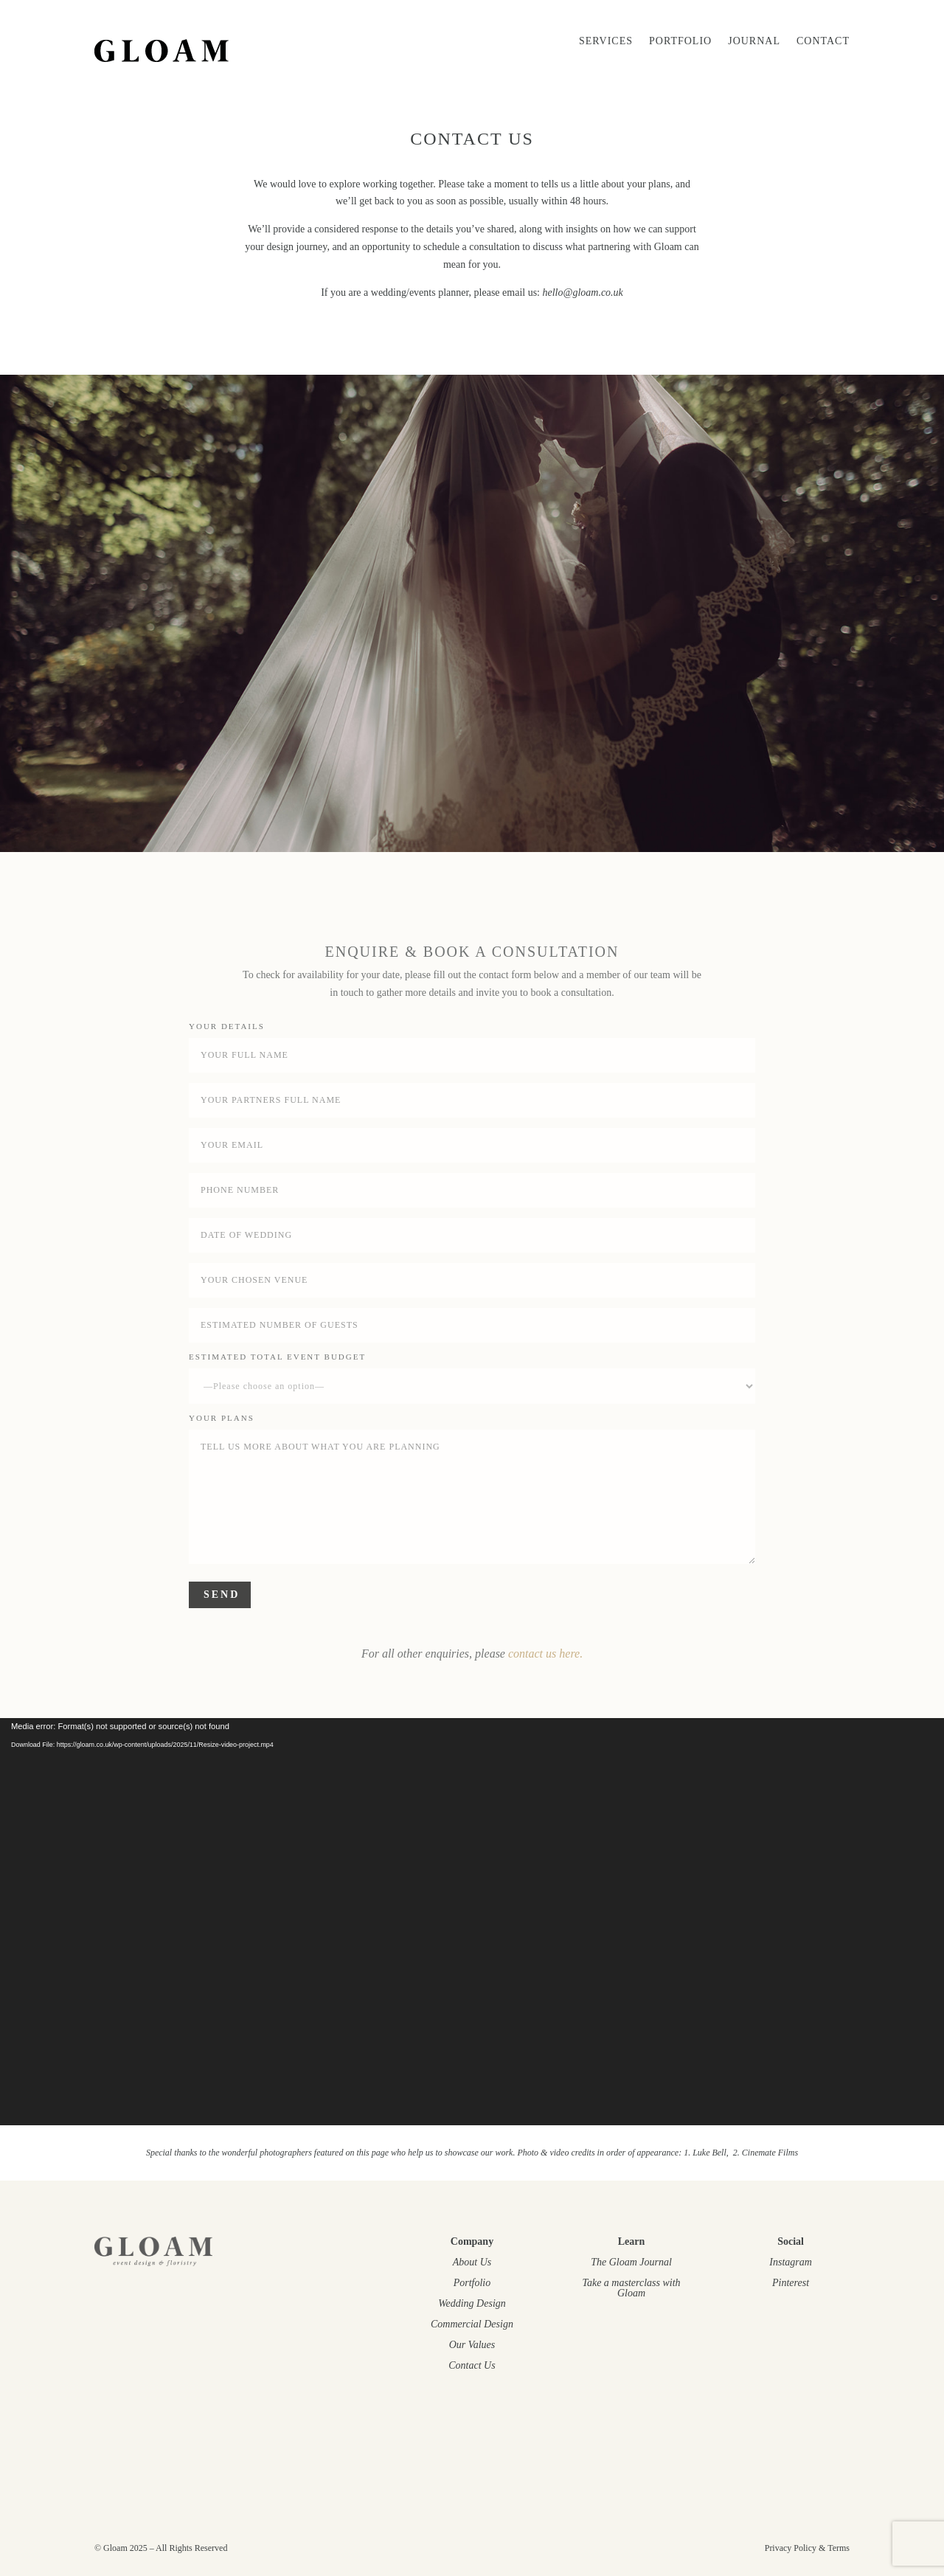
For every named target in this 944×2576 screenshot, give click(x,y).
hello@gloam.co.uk (583, 292)
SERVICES (606, 41)
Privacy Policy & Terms (807, 2548)
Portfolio (680, 41)
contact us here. (545, 1653)
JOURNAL (754, 41)
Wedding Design (472, 2303)
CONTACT (823, 41)
